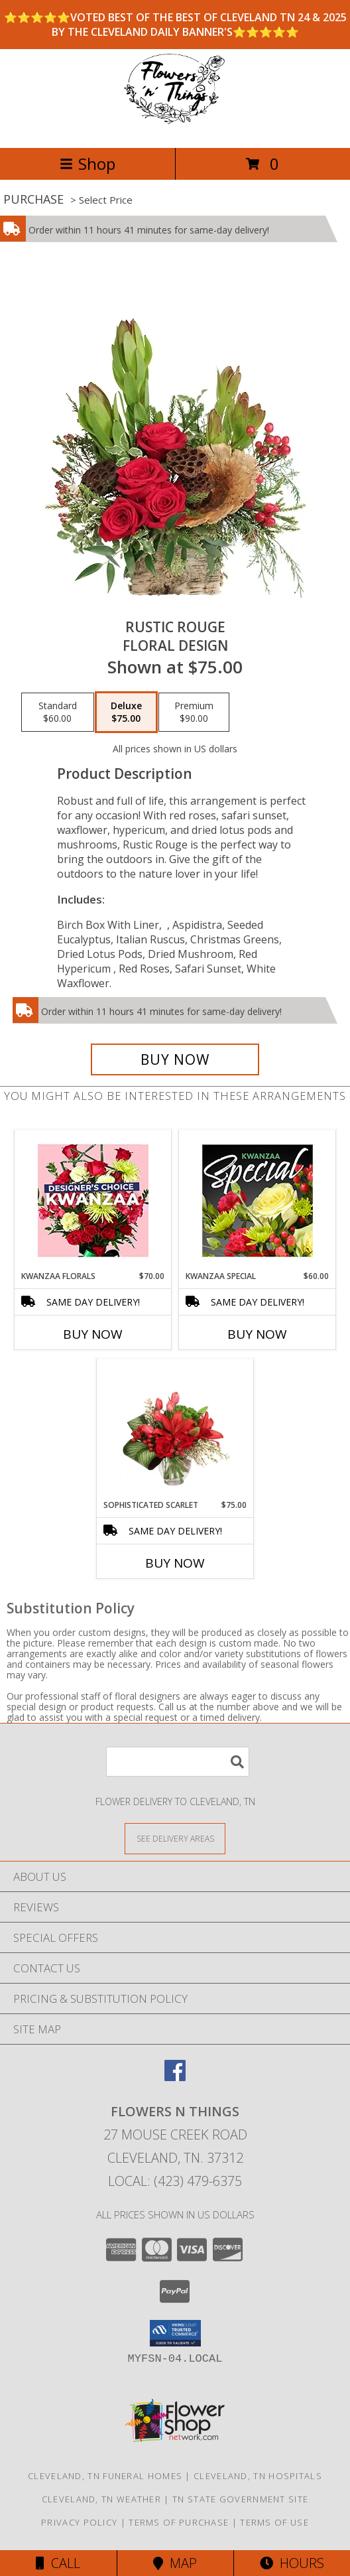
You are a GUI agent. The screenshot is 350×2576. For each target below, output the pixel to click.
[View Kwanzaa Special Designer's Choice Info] (257, 1200)
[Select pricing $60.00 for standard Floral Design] (57, 712)
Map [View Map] (175, 2563)
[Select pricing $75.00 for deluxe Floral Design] (126, 712)
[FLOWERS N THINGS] (174, 128)
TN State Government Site (240, 2499)
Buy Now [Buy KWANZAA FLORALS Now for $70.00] (93, 1334)
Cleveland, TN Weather (101, 2499)
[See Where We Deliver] (175, 1838)
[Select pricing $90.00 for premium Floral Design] (194, 712)
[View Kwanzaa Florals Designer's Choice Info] (93, 1200)
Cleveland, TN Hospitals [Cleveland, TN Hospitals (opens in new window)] (258, 2476)
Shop (87, 163)
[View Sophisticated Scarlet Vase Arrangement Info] (175, 1429)
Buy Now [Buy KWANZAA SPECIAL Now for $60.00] (257, 1334)
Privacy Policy (79, 2522)
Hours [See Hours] (292, 2563)
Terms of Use (274, 2522)
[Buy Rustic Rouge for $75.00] (175, 1059)
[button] (175, 2333)
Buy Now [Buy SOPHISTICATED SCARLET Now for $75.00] (175, 1563)
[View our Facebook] (175, 2076)
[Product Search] (177, 1762)
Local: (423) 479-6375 (175, 2181)
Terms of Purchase (179, 2522)
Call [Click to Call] (58, 2563)
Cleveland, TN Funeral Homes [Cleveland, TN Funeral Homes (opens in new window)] (105, 2476)
